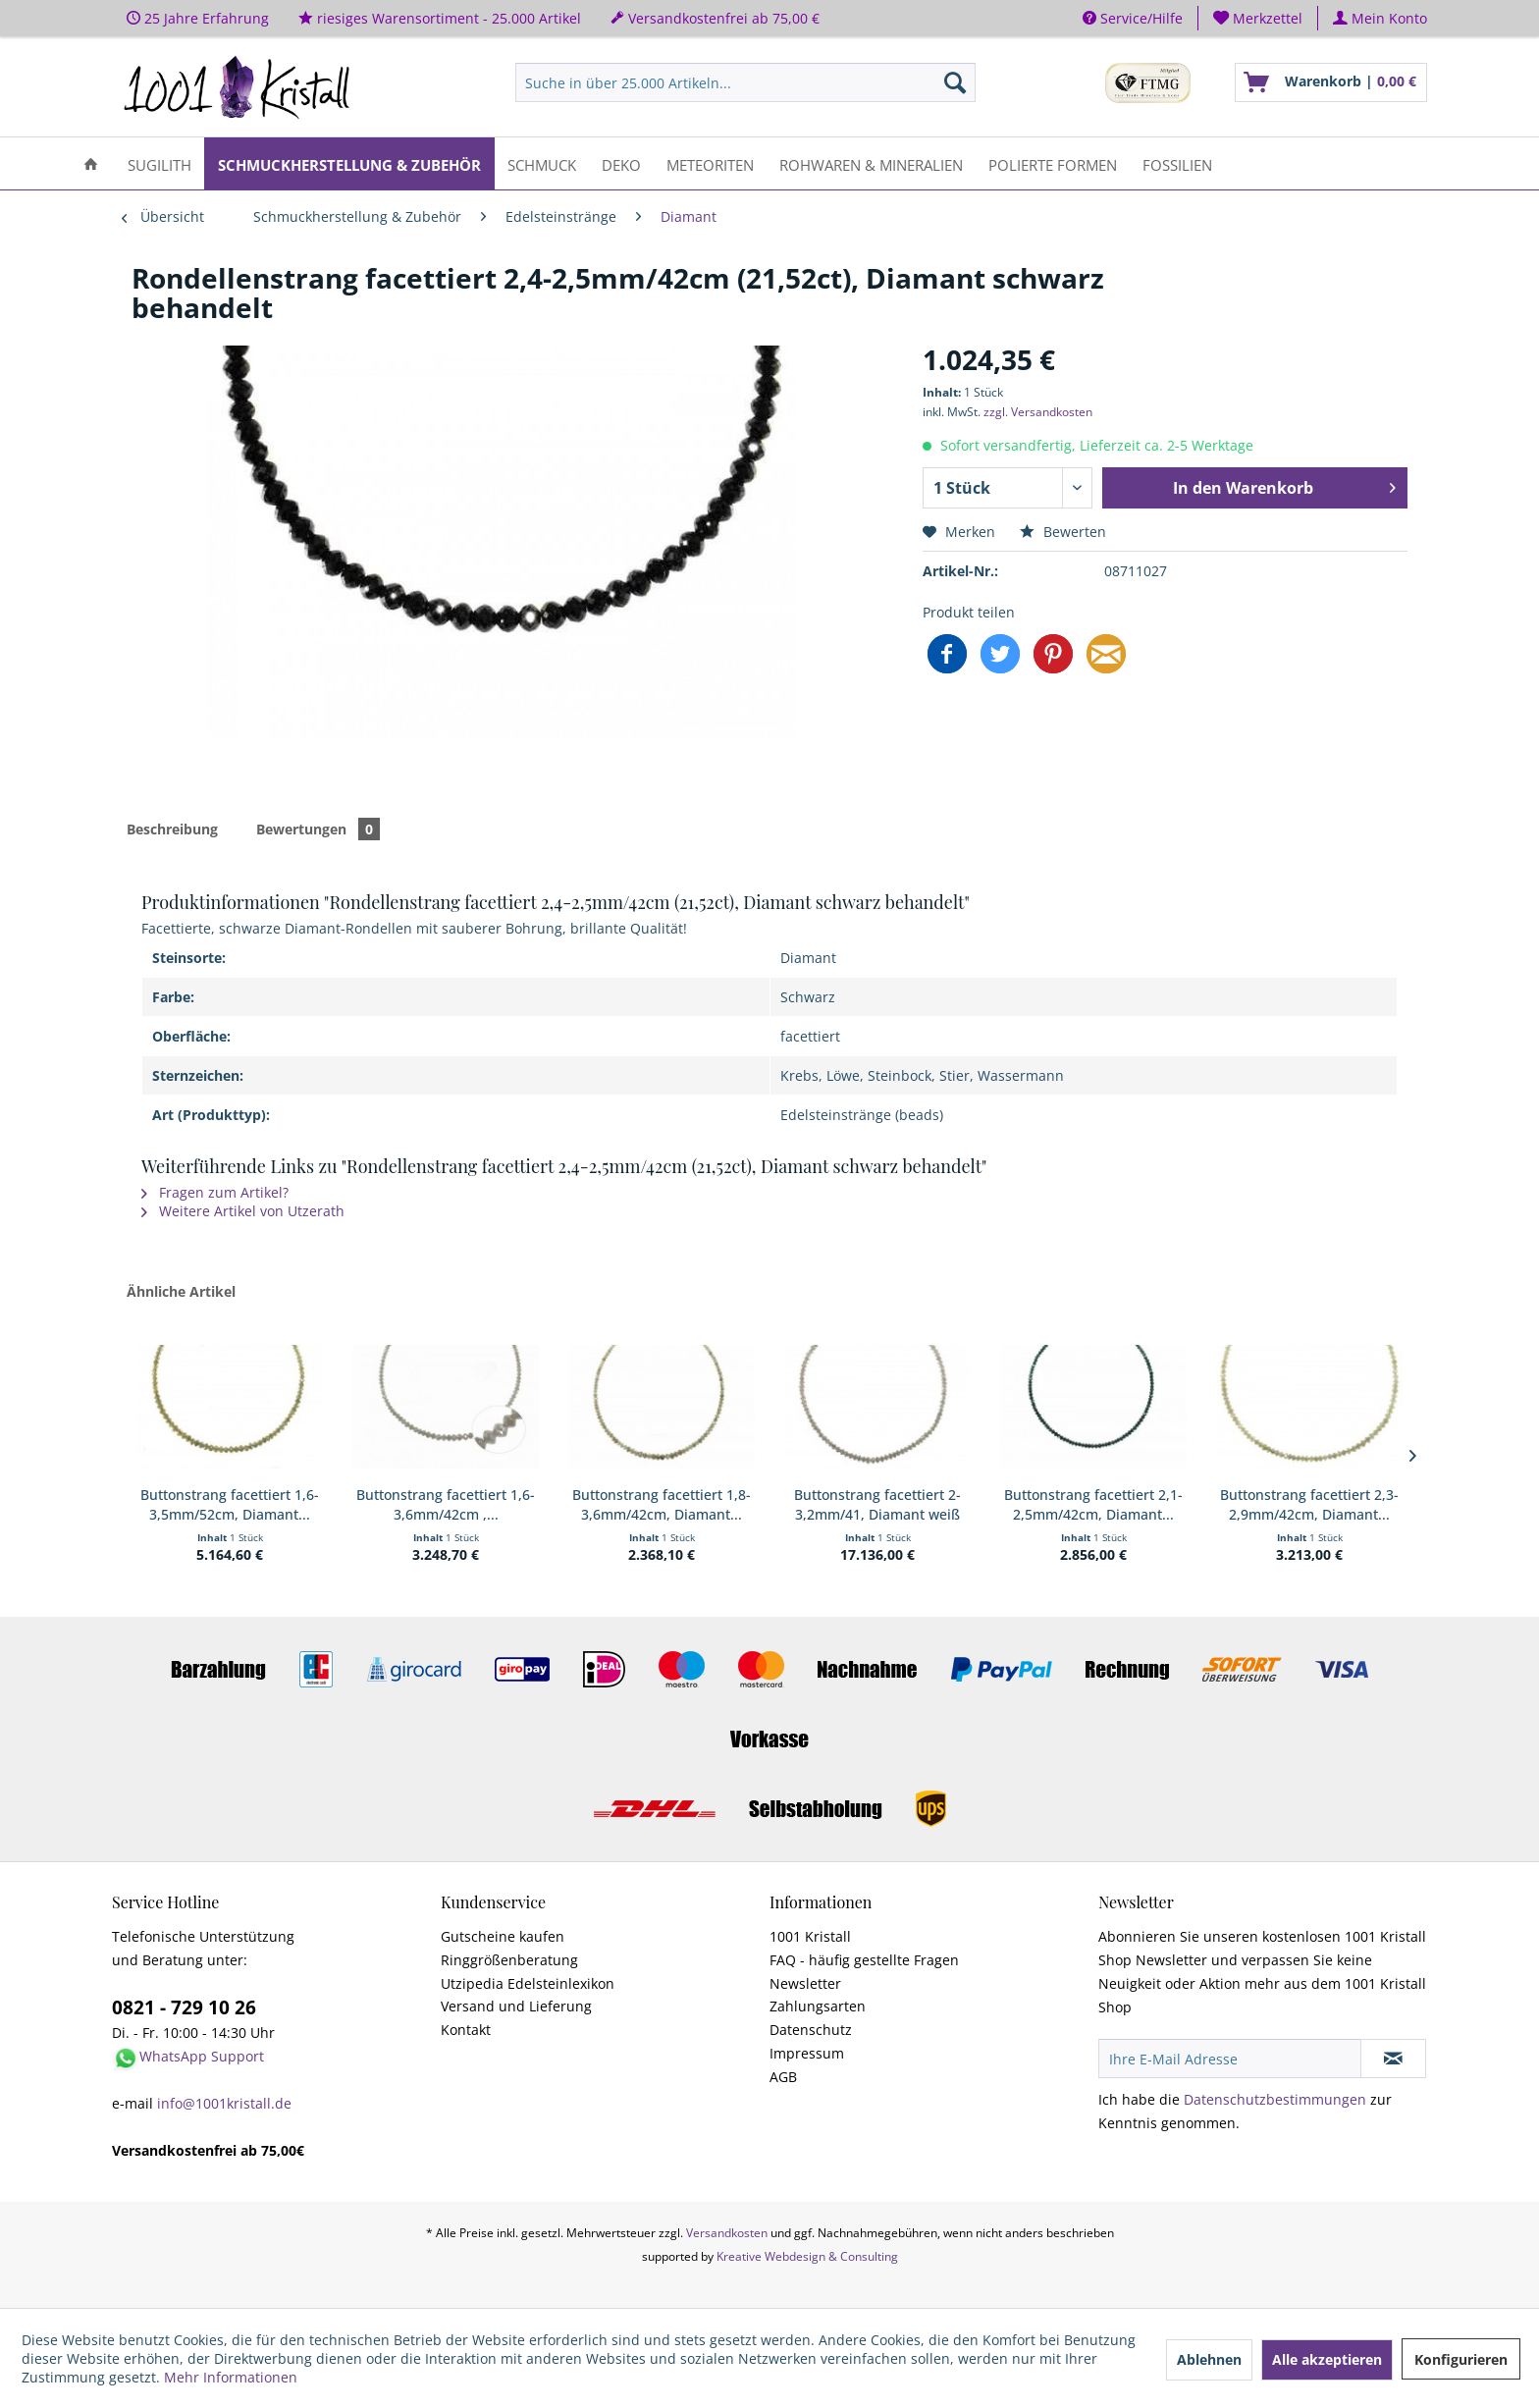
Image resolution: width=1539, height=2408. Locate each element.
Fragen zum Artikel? (215, 1192)
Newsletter (805, 1983)
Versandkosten (727, 2232)
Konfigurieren (1461, 2359)
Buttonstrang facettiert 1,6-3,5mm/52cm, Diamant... (229, 1504)
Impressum (807, 2053)
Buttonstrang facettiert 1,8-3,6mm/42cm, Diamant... (661, 1504)
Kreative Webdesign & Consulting (807, 2256)
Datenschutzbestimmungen (1275, 2099)
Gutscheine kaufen (502, 1936)
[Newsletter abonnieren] (1393, 2058)
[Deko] (621, 163)
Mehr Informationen (230, 2377)
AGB (783, 2076)
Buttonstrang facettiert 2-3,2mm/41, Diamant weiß (877, 1504)
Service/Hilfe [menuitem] (1133, 18)
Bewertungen (318, 829)
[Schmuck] (542, 163)
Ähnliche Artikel (181, 1291)
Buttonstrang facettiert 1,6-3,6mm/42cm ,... (445, 1504)
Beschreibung (172, 829)
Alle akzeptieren (1327, 2359)
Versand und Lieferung (516, 2006)
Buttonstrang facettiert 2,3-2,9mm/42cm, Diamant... (1309, 1504)
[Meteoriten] (710, 163)
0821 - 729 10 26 (184, 2007)
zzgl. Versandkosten (1037, 411)
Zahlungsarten (818, 2006)
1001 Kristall (810, 1936)
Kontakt (466, 2029)
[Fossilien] (1177, 163)
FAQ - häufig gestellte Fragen (864, 1960)
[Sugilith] (159, 163)
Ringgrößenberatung (509, 1960)
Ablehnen (1209, 2359)
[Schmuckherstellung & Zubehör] (349, 163)
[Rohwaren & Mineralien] (871, 163)
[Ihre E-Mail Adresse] (1229, 2058)
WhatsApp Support (201, 2056)
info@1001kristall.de (224, 2103)
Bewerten (1063, 531)
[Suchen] (955, 82)
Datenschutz (811, 2029)
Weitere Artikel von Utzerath (243, 1211)
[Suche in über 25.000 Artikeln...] (745, 82)
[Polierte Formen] (1053, 163)
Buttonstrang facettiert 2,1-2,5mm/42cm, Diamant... (1093, 1504)
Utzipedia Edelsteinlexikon (527, 1983)
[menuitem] (1258, 18)
